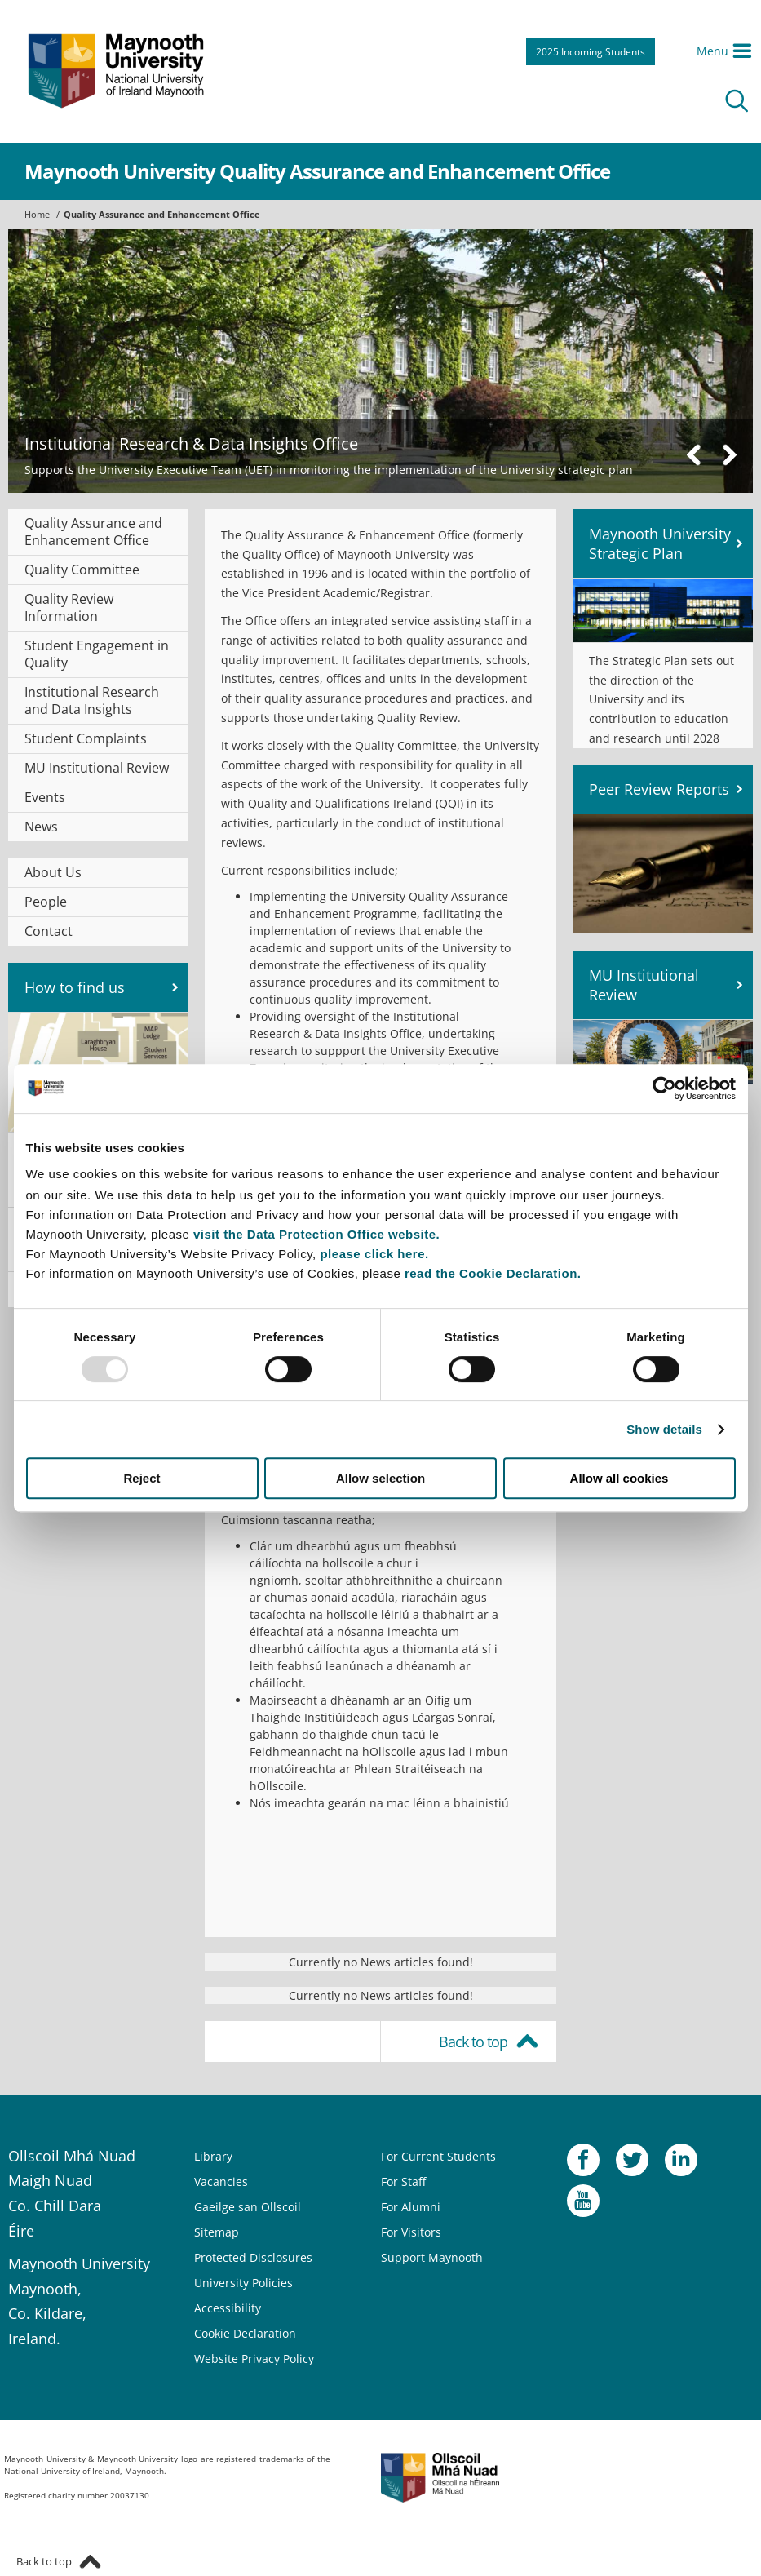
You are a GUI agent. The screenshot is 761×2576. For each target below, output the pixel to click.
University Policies (243, 2282)
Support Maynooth (432, 2257)
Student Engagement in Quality (96, 654)
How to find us (74, 987)
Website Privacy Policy (254, 2358)
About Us (53, 872)
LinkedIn (681, 2164)
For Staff (403, 2181)
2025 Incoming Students (590, 52)
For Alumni (410, 2207)
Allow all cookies (619, 1478)
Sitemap (216, 2232)
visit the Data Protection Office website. (316, 1234)
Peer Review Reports (659, 789)
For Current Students (438, 2156)
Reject (141, 1478)
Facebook (583, 2164)
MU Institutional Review (96, 768)
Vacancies (221, 2181)
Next (729, 455)
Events (44, 797)
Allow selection (380, 1478)
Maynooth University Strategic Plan (660, 543)
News (41, 827)
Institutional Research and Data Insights (91, 700)
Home (37, 214)
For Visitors (411, 2232)
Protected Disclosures (253, 2257)
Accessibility (227, 2308)
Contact (48, 931)
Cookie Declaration (245, 2333)
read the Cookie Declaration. (493, 1273)
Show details (664, 1429)
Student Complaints (85, 738)
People (45, 902)
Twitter (632, 2164)
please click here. (374, 1254)
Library (213, 2156)
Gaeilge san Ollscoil (247, 2207)
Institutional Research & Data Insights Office (191, 443)
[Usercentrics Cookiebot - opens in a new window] (664, 1088)
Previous (694, 455)
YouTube (583, 2204)
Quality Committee (81, 570)
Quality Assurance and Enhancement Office (162, 214)
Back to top (473, 2041)
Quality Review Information (68, 607)
